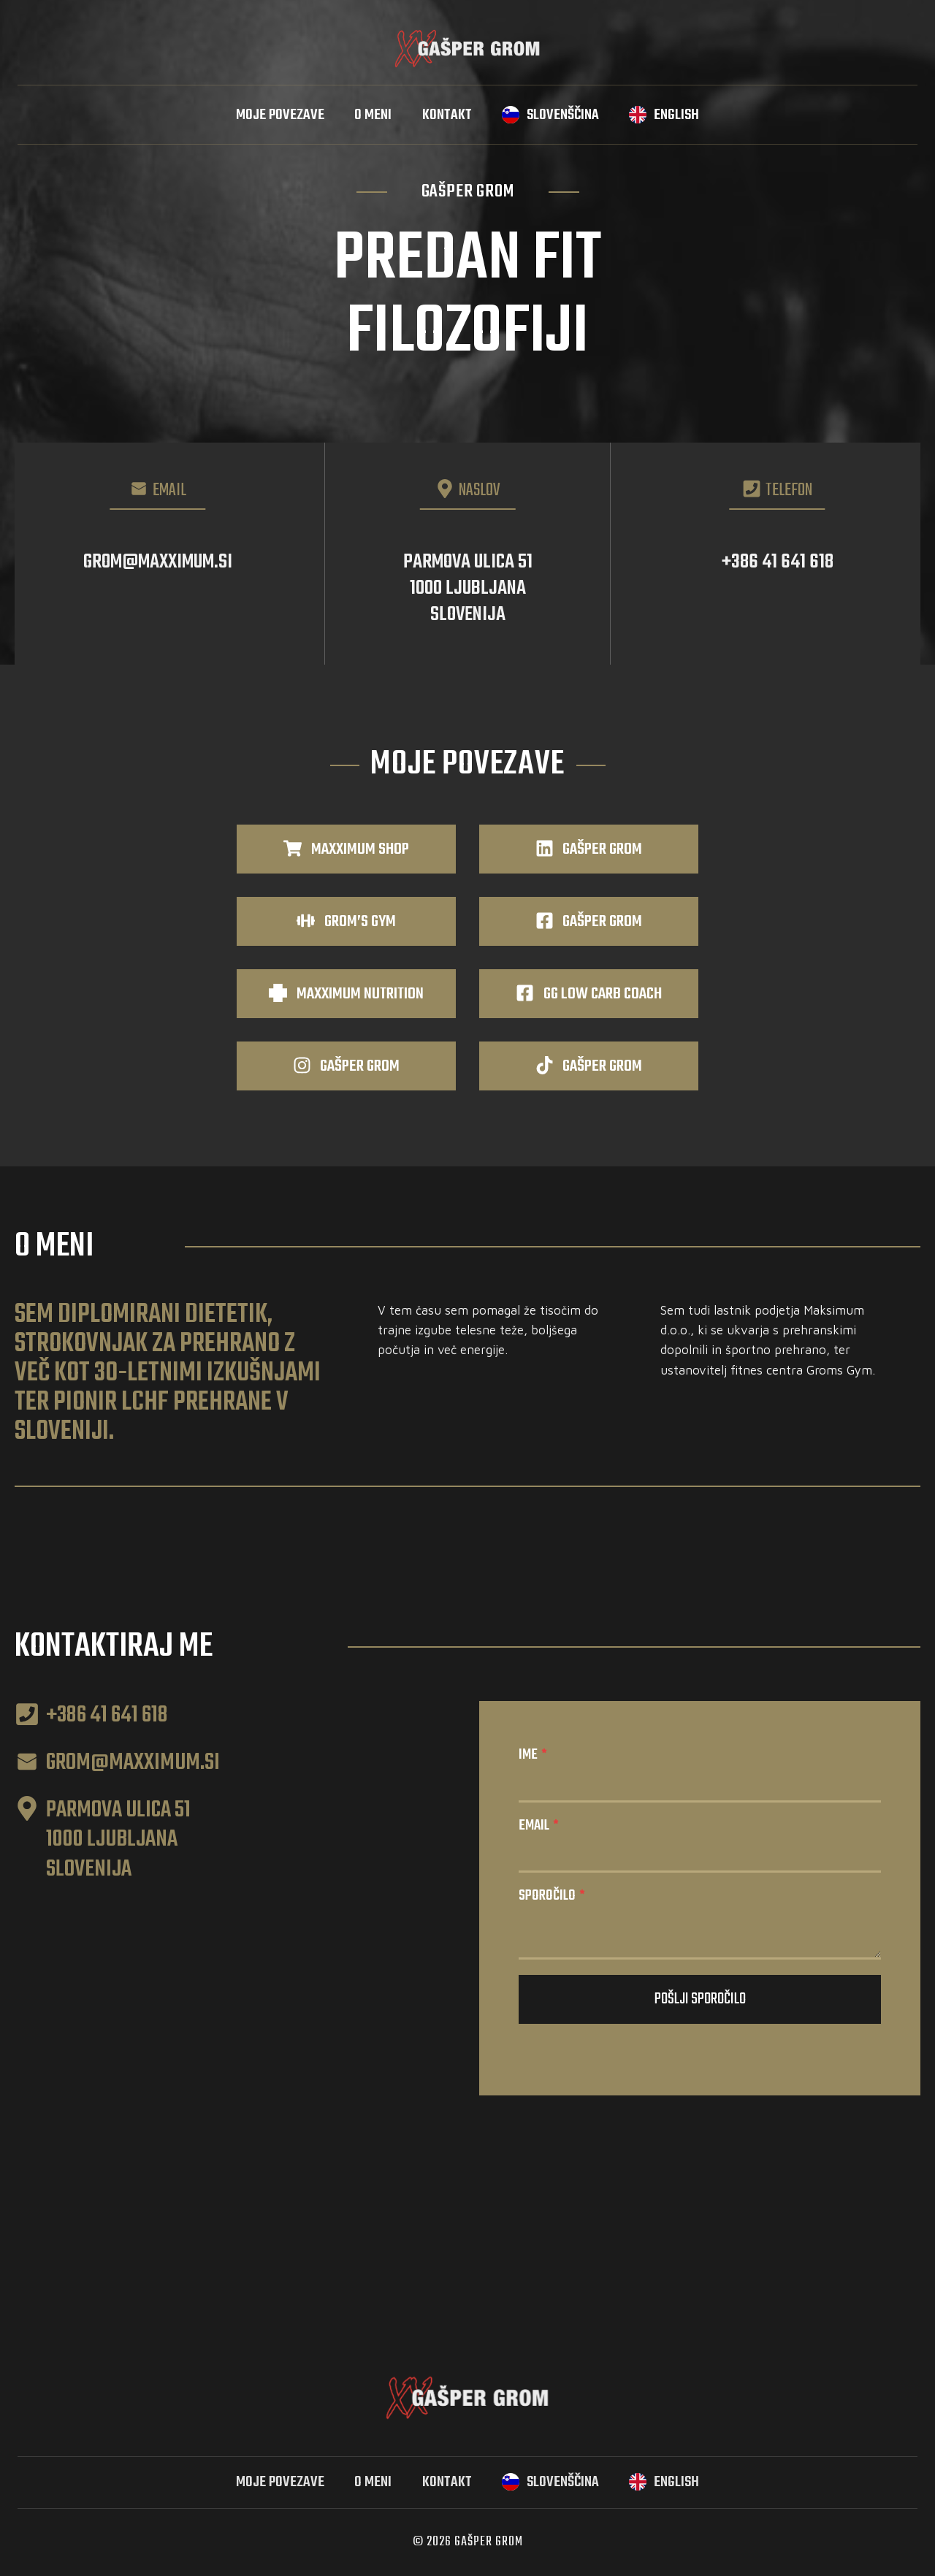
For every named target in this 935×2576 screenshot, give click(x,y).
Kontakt (447, 115)
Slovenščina (563, 115)
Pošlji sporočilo (700, 1999)
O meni (373, 115)
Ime (533, 1754)
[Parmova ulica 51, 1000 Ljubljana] (467, 554)
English (676, 115)
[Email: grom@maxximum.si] (158, 554)
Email (539, 1825)
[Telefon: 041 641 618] (777, 554)
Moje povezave (280, 115)
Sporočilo (552, 1895)
